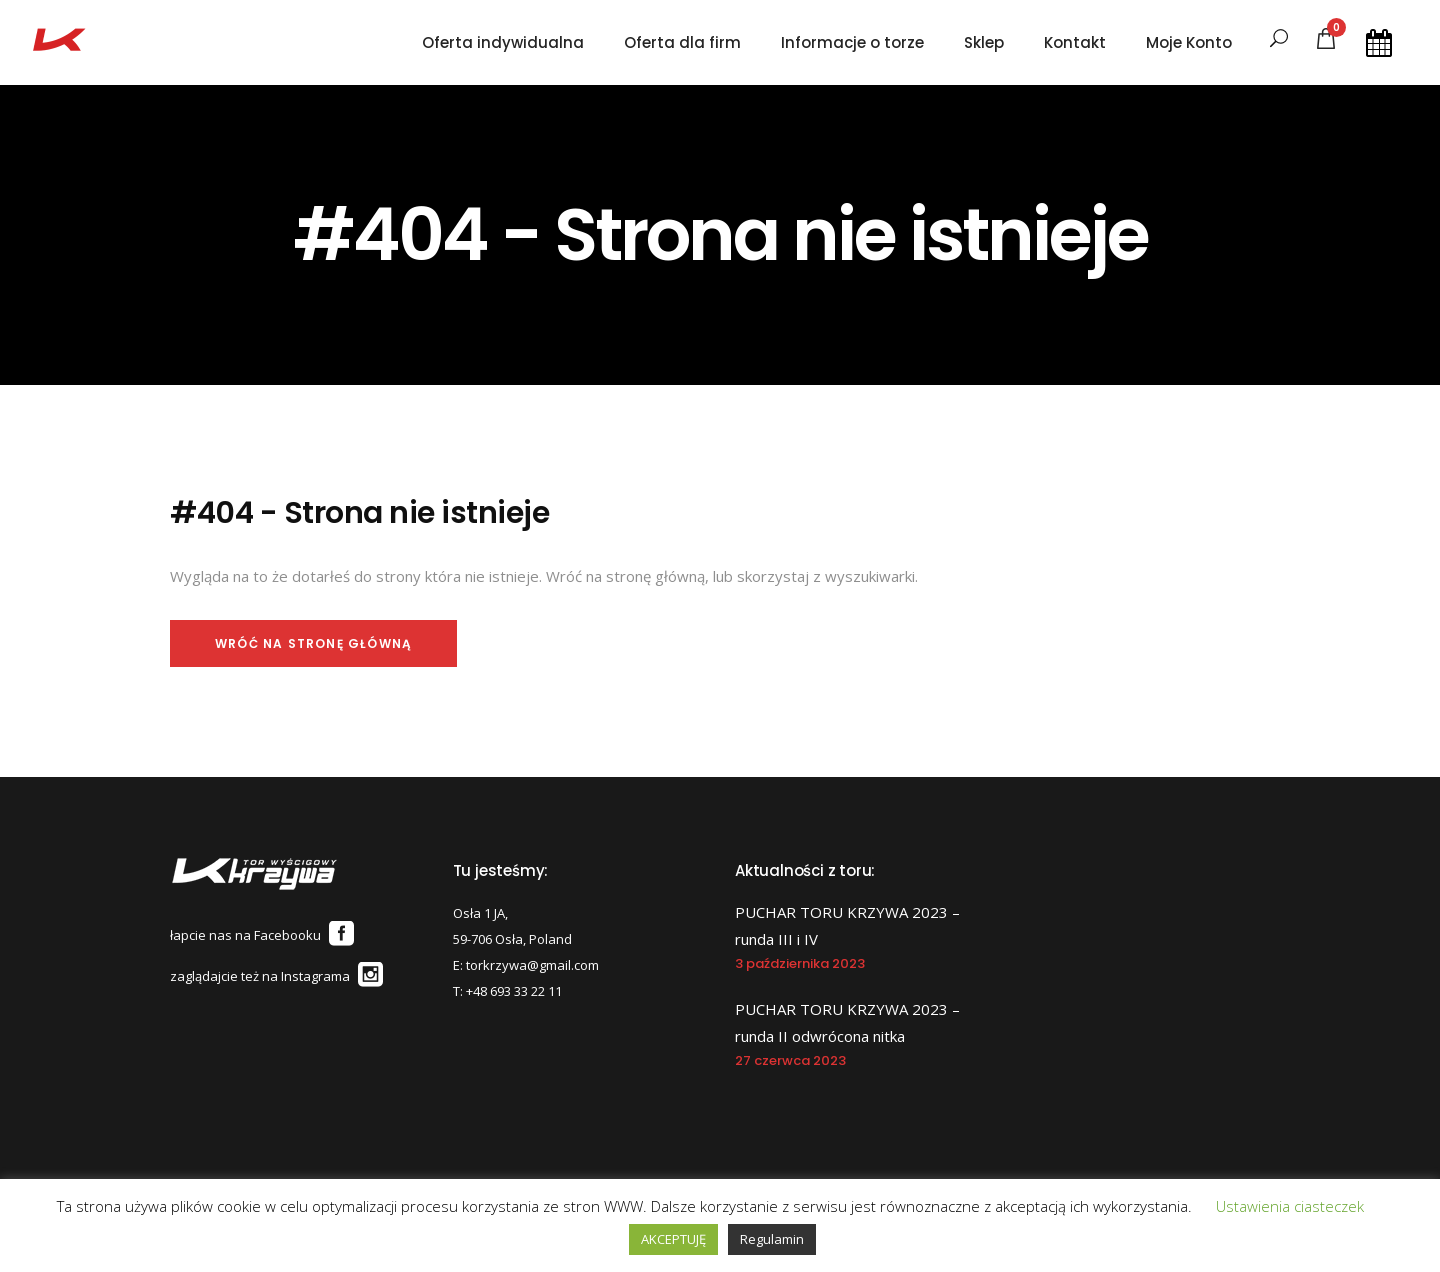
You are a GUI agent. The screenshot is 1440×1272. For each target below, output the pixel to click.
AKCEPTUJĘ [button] (673, 1239)
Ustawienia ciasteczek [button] (1290, 1206)
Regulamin (772, 1239)
